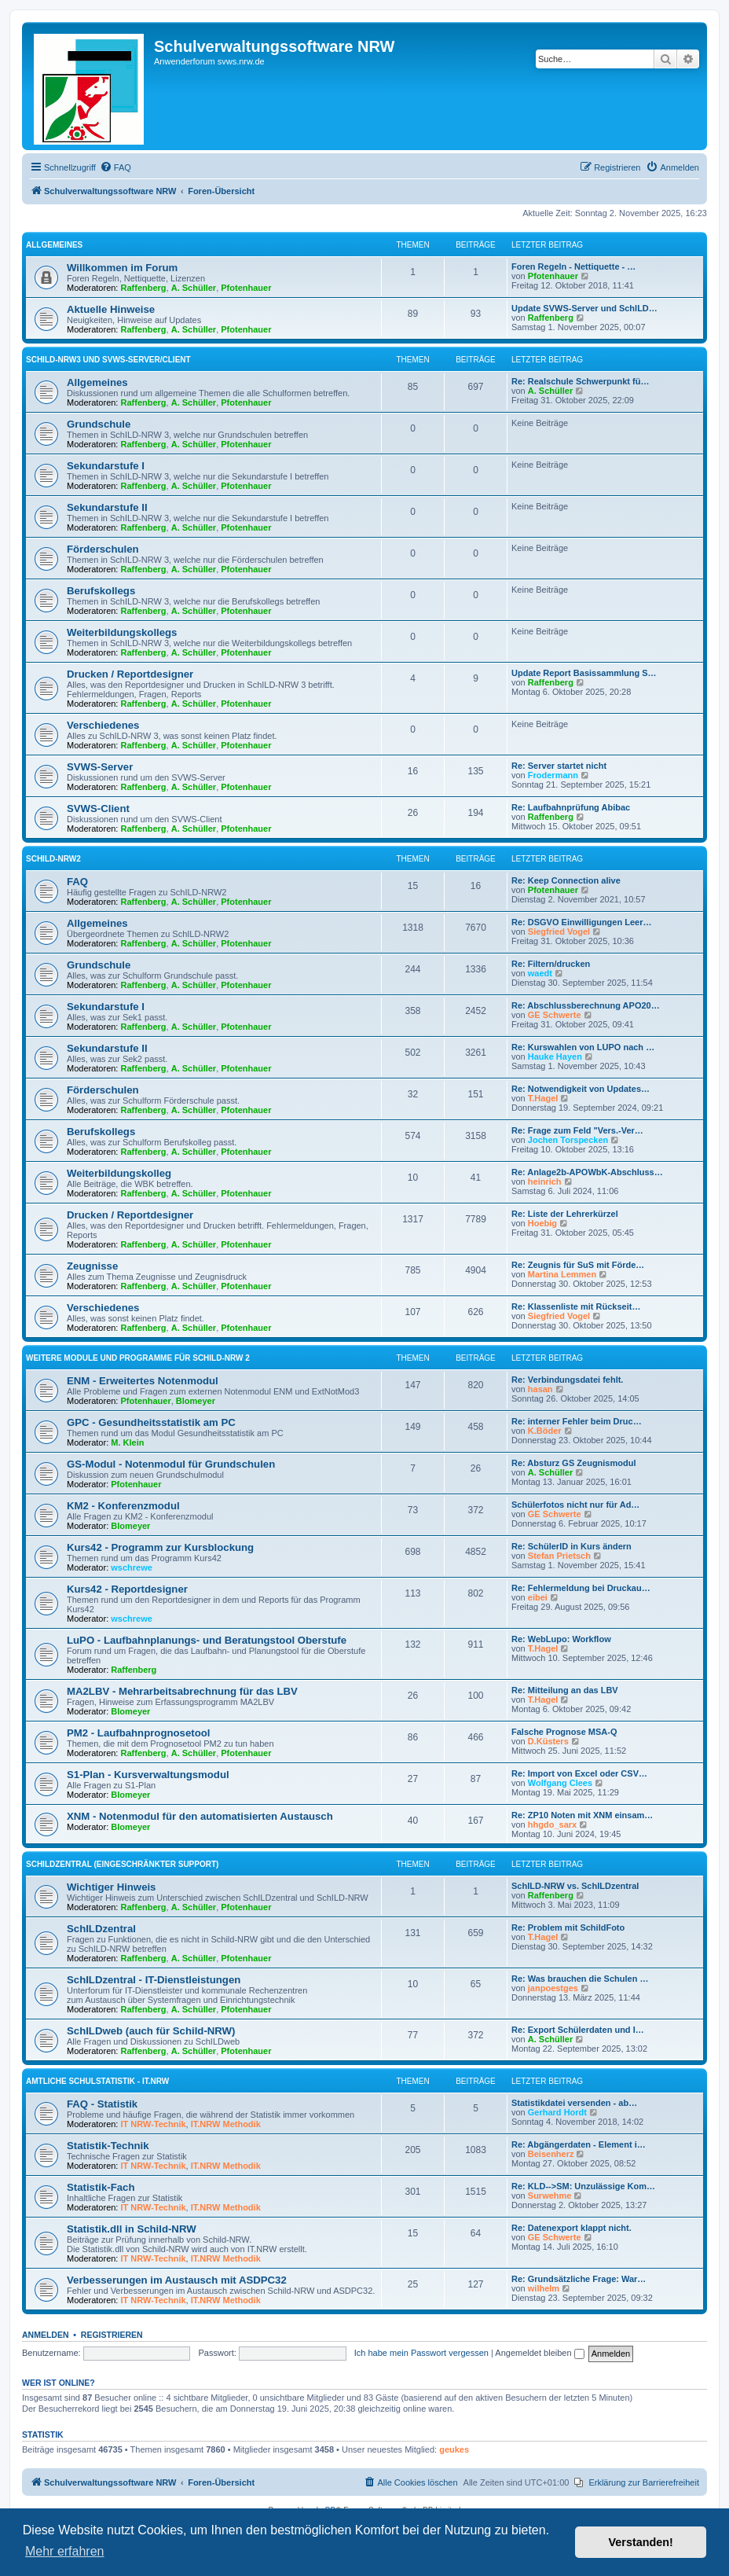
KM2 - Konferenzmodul (123, 1506)
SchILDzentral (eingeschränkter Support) (122, 1864)
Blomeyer (195, 1401)
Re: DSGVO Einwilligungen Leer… (581, 922)
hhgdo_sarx (552, 1824)
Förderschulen (103, 549)
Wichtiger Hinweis (111, 1887)
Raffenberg (144, 287)
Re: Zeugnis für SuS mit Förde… (577, 1265)
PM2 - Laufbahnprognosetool (138, 1733)
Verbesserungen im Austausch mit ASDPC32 (177, 2280)
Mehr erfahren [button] (64, 2551)
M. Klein (127, 1442)
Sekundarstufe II (107, 507)
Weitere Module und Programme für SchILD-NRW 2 (138, 1358)
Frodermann (553, 775)
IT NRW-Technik (153, 2124)
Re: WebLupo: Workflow (561, 1639)
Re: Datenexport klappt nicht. (571, 2227)
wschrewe (131, 1567)
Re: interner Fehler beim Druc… (576, 1421)
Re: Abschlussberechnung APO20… (585, 1005)
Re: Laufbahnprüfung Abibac (570, 807)
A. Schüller (193, 287)
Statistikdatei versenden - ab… (574, 2102)
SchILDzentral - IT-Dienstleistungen (153, 1980)
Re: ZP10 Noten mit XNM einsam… (582, 1815)
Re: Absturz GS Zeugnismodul (573, 1463)
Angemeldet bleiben (539, 2352)
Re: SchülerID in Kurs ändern (571, 1546)
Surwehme (550, 2195)
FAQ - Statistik (102, 2104)
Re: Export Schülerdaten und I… (577, 2029)
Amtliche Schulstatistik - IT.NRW (97, 2081)
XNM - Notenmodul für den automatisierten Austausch (200, 1816)
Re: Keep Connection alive (566, 880)
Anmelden (45, 2334)
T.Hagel (543, 1098)
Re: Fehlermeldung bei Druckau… (580, 1588)
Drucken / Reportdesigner (130, 674)
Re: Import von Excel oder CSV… (579, 1773)
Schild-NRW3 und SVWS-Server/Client (108, 359)
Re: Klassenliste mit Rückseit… (575, 1306)
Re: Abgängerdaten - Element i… (578, 2144)
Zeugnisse (92, 1266)
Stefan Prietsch (559, 1555)
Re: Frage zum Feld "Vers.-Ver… (577, 1130)
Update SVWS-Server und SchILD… (584, 308)
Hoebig (542, 1223)
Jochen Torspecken (568, 1140)
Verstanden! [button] (641, 2542)
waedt (540, 973)
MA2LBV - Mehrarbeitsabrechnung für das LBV (182, 1691)
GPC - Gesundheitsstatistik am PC (151, 1422)
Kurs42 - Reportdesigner (127, 1589)
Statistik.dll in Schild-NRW (131, 2229)
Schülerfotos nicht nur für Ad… (575, 1504)
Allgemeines (54, 245)
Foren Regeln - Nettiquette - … (573, 266)
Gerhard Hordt (557, 2112)
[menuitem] (115, 167)
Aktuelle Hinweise (111, 309)
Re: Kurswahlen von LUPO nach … (582, 1047)
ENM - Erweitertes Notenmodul (142, 1381)
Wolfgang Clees (560, 1783)
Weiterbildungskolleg (119, 1173)
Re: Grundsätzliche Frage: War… (578, 2279)
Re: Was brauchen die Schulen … (579, 1978)
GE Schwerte (554, 1015)
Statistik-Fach (100, 2187)
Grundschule (98, 424)
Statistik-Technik (108, 2146)
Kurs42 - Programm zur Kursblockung (160, 1547)
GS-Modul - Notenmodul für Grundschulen (171, 1464)
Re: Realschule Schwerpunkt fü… (580, 381)
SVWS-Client (98, 808)
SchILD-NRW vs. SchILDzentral (575, 1886)
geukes (454, 2449)
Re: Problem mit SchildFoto (568, 1927)
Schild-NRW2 (53, 858)
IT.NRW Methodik (226, 2124)
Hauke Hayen (555, 1056)
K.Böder (545, 1430)
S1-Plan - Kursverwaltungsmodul (148, 1774)
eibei (538, 1597)
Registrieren (112, 2334)
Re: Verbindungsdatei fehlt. (567, 1379)
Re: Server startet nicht (558, 765)
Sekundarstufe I (106, 466)
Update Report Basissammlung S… (584, 673)
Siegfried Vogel (559, 931)
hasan (540, 1389)
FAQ (77, 881)
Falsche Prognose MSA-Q (564, 1731)
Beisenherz (551, 2154)
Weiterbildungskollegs (122, 632)
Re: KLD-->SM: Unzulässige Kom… (583, 2186)
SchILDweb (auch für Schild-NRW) (151, 2031)
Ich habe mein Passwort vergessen (421, 2352)
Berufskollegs (101, 591)
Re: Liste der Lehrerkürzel (564, 1213)
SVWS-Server (100, 767)
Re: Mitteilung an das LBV (564, 1690)
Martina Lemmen (562, 1274)
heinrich (545, 1181)
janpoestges (553, 1988)
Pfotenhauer (246, 287)
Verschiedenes (103, 725)
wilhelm (543, 2288)
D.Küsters (548, 1741)
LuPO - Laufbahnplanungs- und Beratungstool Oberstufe (206, 1640)
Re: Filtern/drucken (550, 963)
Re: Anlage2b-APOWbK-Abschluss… (587, 1172)
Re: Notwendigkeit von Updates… (580, 1088)
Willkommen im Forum (122, 268)
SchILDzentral (101, 1929)
